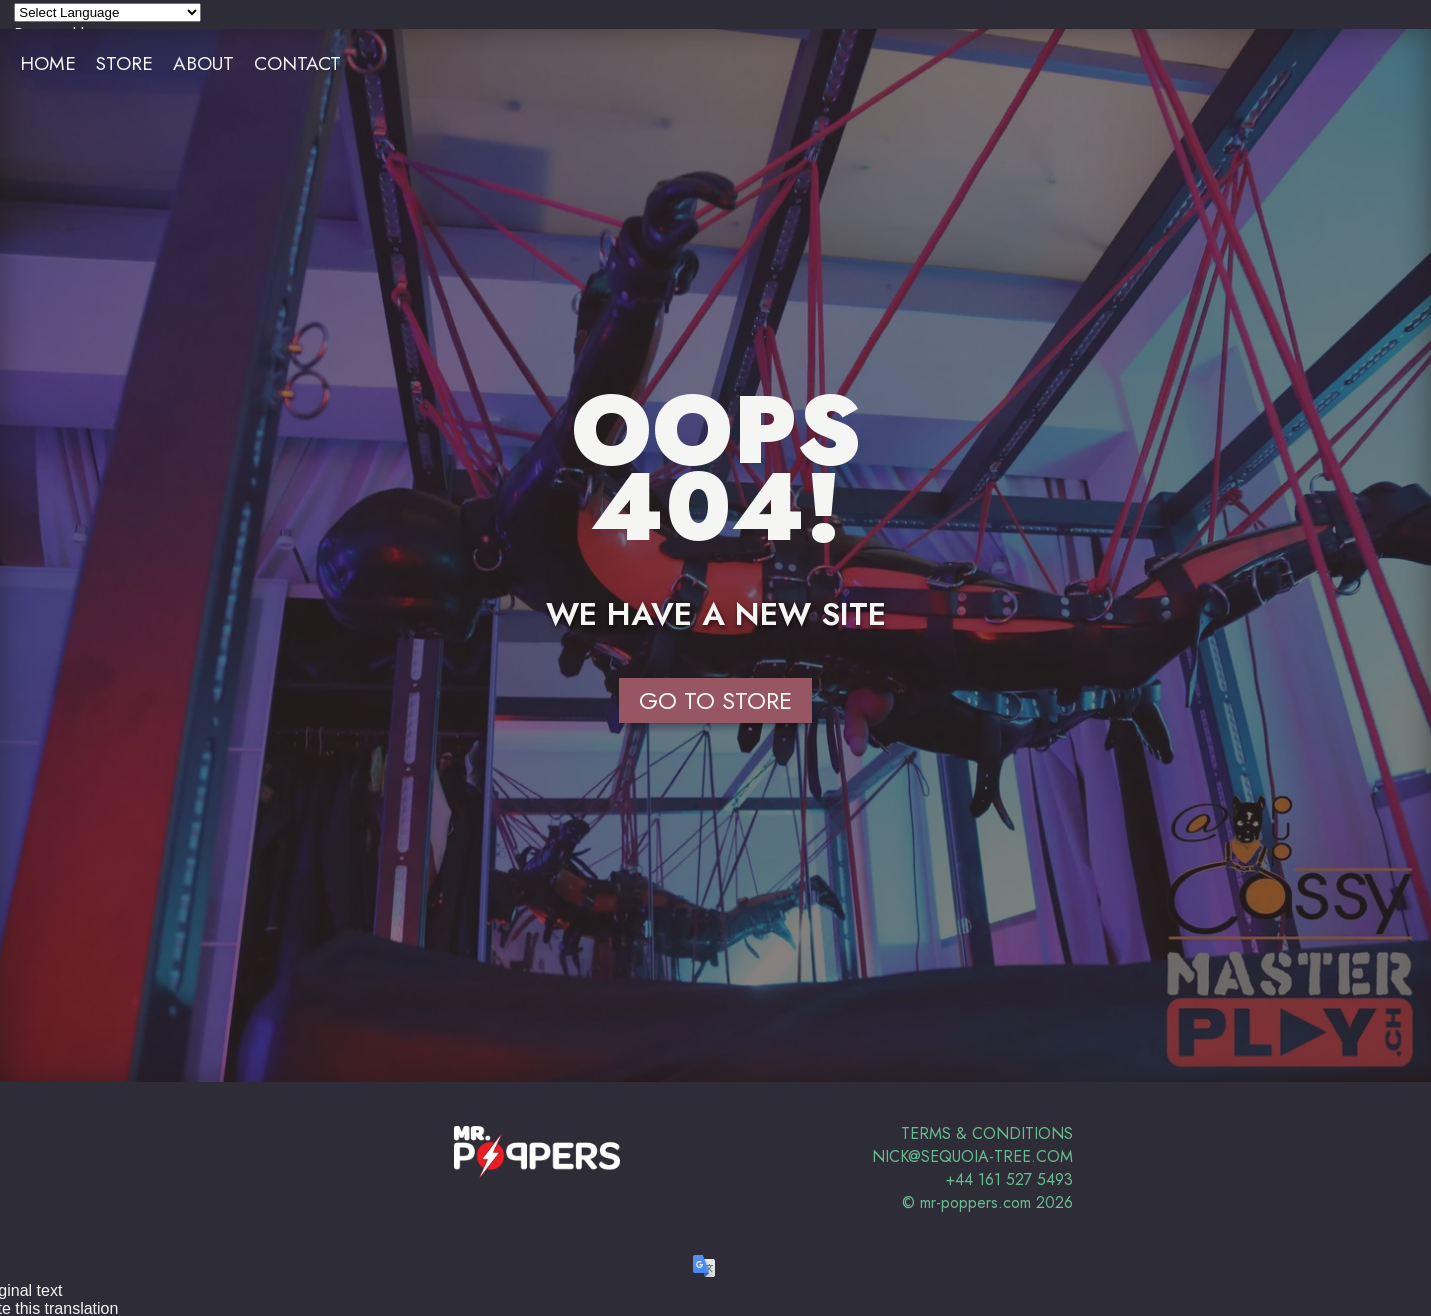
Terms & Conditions (987, 1133)
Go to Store (715, 700)
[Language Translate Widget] (107, 12)
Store (124, 63)
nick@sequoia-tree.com (972, 1156)
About (203, 63)
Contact (297, 63)
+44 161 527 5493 (1009, 1179)
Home (48, 63)
